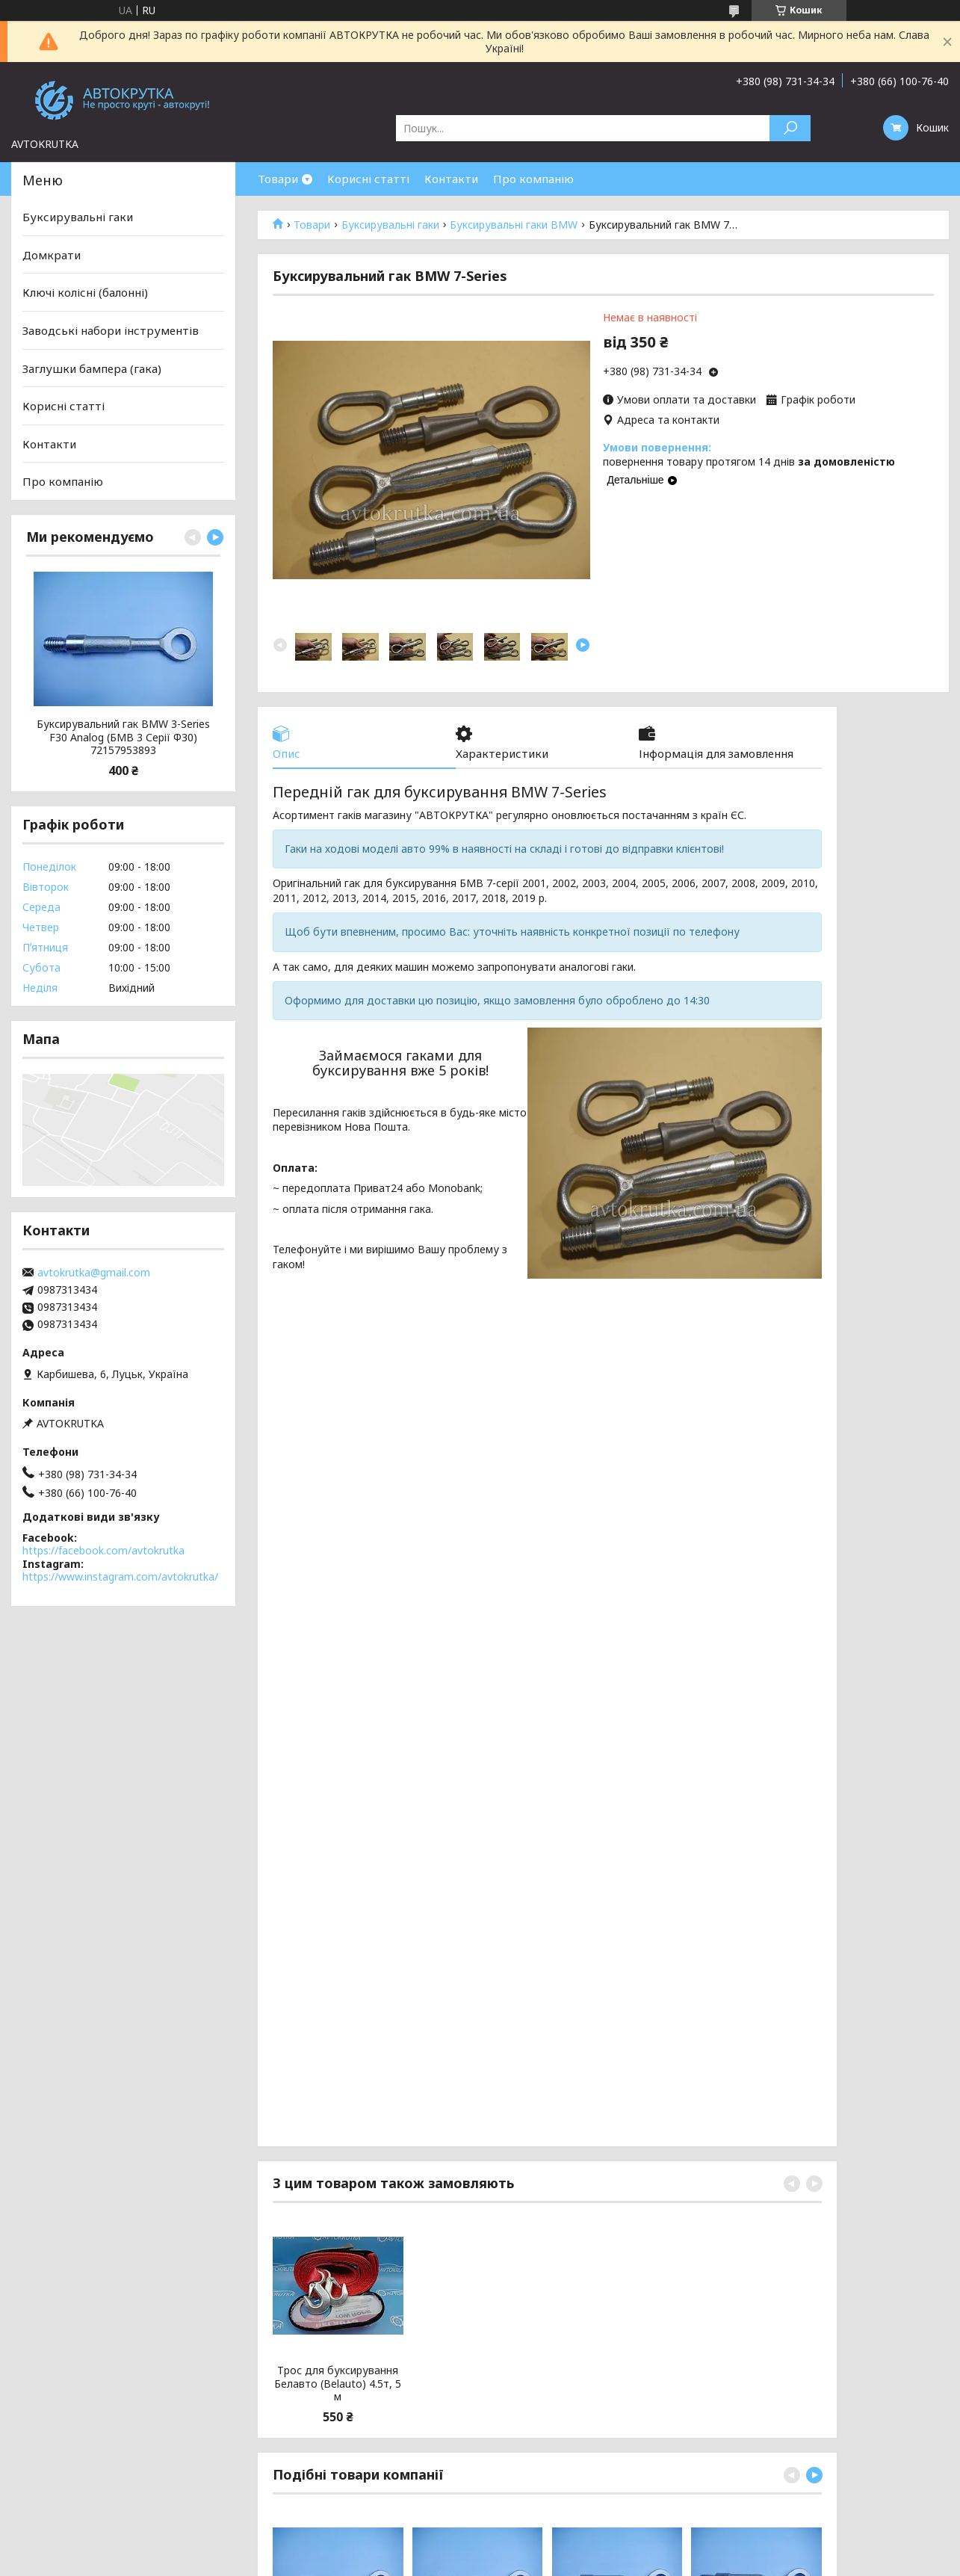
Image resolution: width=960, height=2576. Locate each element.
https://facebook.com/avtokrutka (103, 1550)
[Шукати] (790, 128)
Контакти (451, 178)
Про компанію (533, 178)
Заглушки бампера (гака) (91, 367)
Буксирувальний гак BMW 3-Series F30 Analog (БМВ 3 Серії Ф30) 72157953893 (123, 737)
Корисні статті (368, 178)
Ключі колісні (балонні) (85, 292)
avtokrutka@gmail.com (93, 1272)
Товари (278, 178)
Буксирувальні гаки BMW (513, 225)
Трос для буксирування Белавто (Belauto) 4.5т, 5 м (337, 2383)
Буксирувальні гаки (390, 225)
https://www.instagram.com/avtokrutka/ (120, 1576)
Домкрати (51, 254)
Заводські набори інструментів (110, 330)
